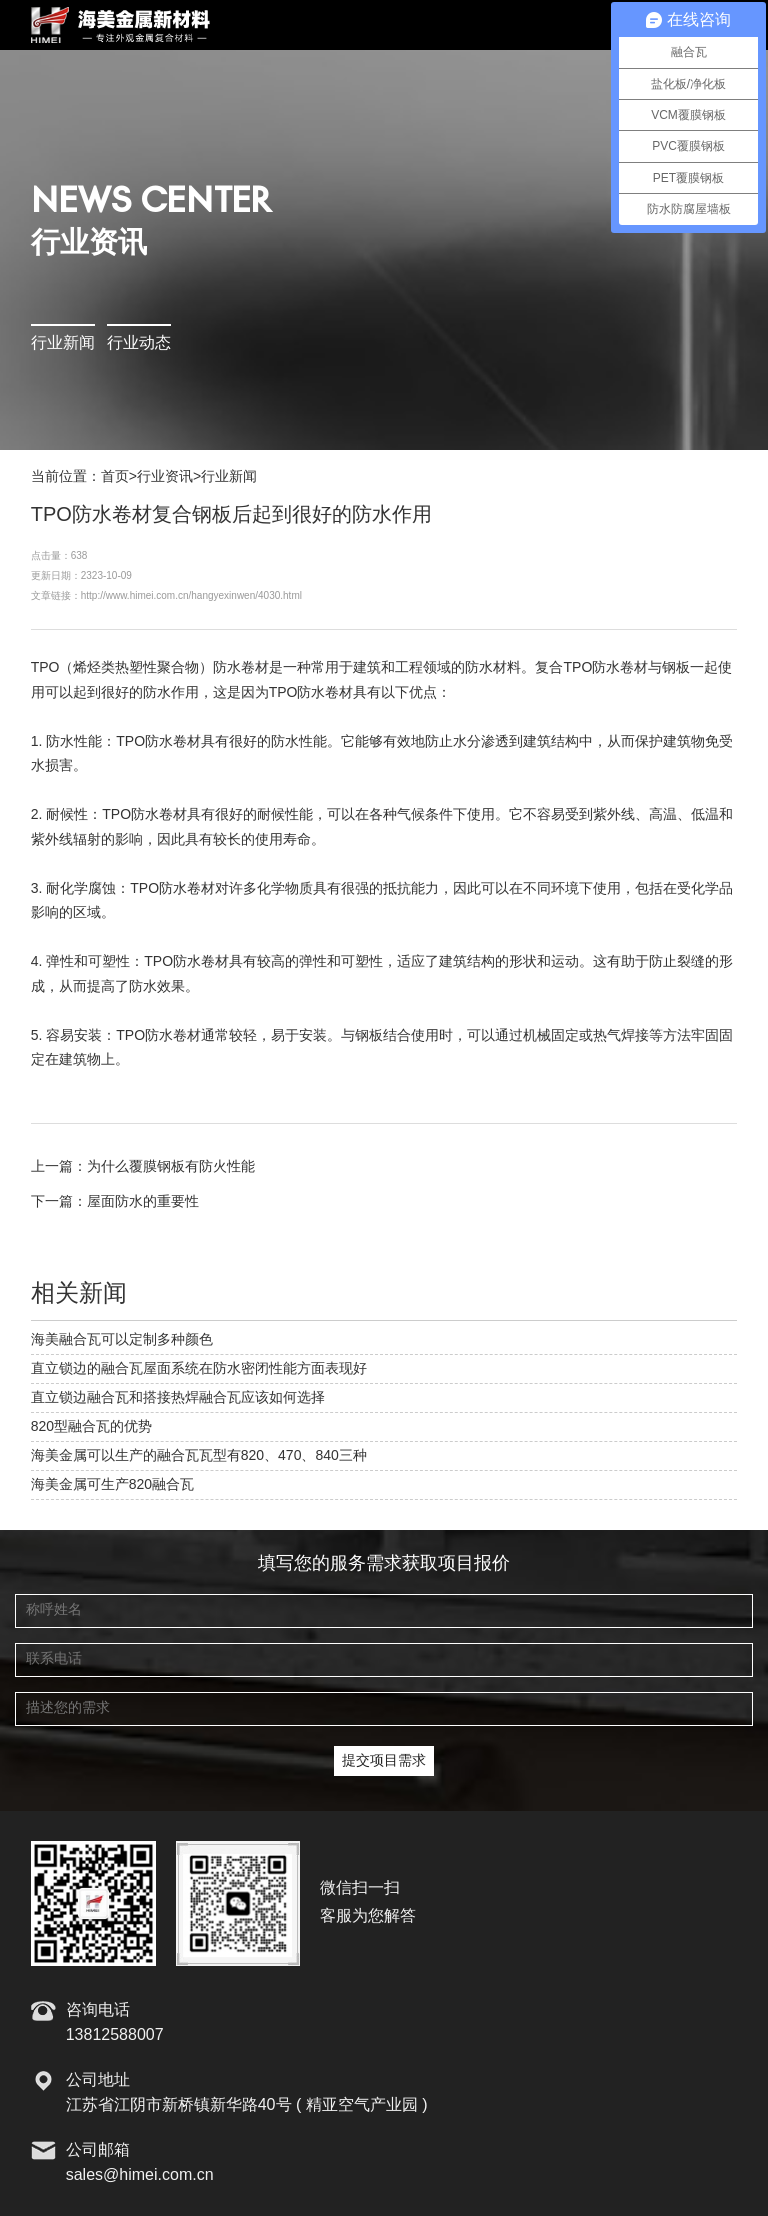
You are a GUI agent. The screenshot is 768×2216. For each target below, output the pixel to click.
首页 (115, 477)
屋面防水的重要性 (143, 1202)
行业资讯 (165, 477)
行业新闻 (63, 343)
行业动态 (139, 343)
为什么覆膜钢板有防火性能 (171, 1167)
